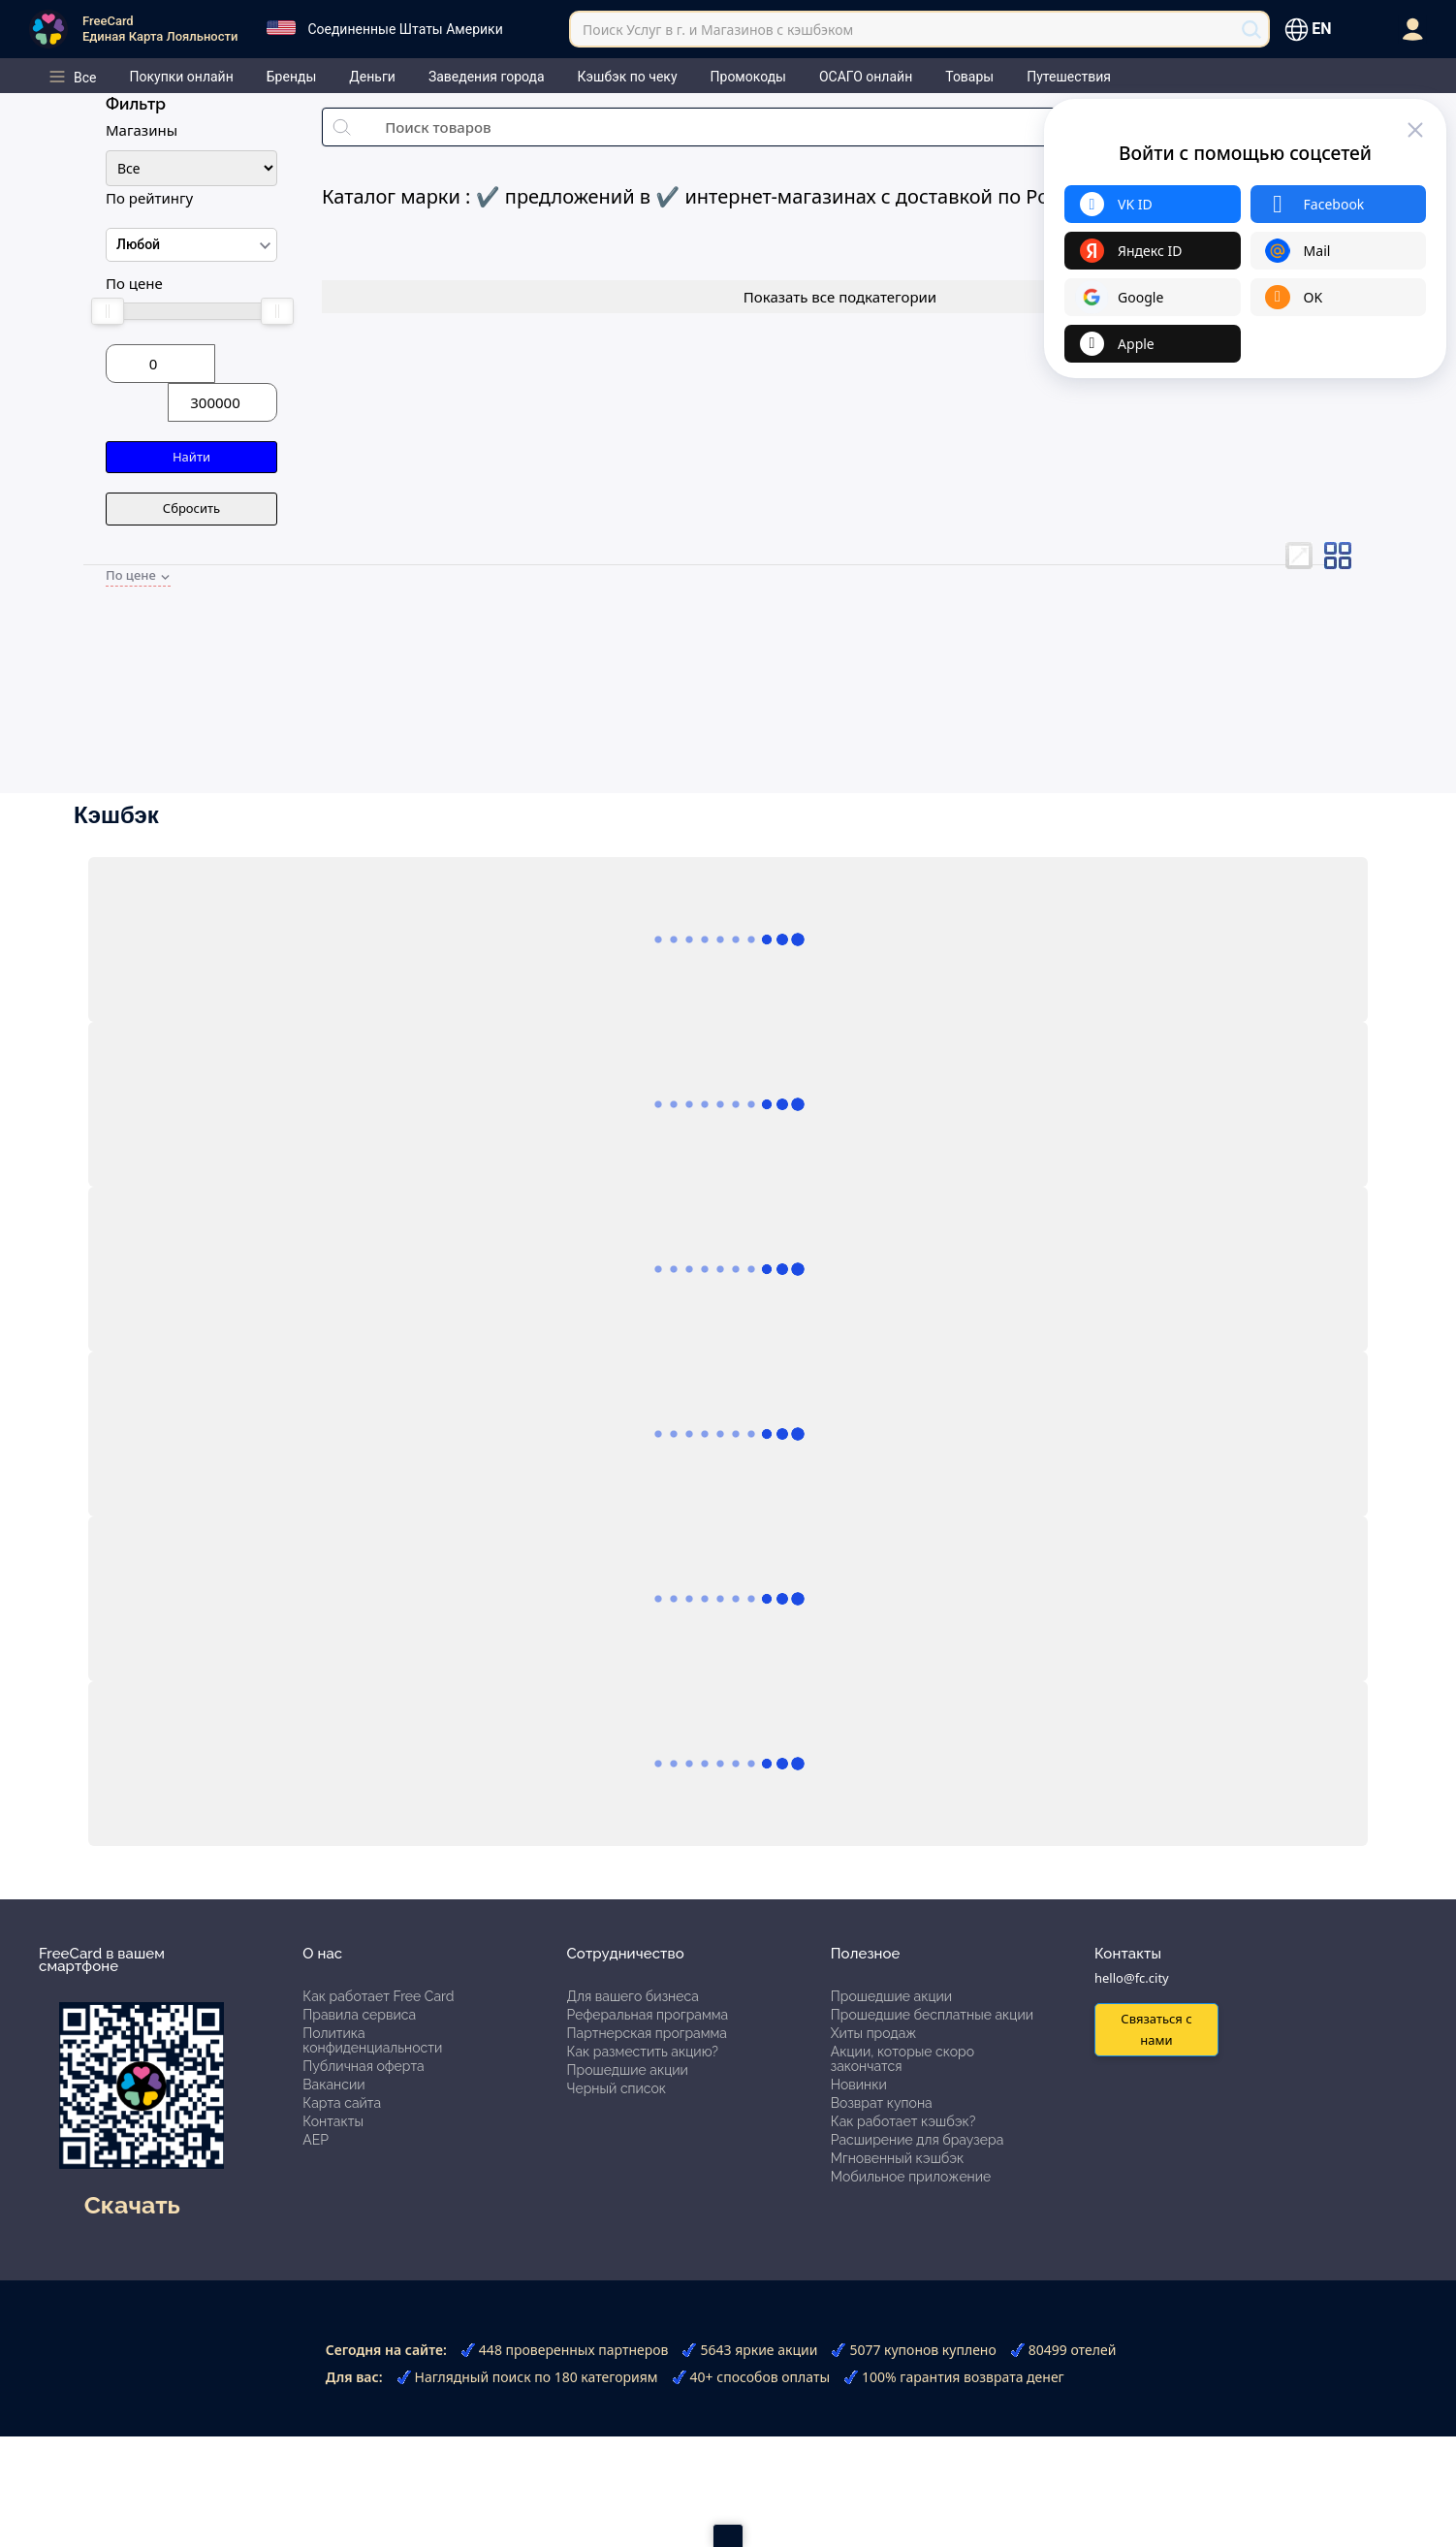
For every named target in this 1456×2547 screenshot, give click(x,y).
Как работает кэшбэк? (903, 2121)
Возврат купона (882, 2103)
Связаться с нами (1156, 2029)
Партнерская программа (647, 2033)
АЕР (315, 2140)
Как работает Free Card (378, 1996)
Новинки (859, 2084)
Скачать (132, 2204)
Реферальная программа (648, 2014)
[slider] (106, 311)
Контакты (333, 2121)
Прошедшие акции (627, 2070)
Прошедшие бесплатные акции (932, 2014)
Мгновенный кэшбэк (898, 2158)
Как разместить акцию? (642, 2051)
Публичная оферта (363, 2066)
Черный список (617, 2088)
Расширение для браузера (917, 2140)
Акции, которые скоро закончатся (902, 2059)
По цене (134, 283)
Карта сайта (341, 2103)
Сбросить (191, 508)
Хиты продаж (874, 2033)
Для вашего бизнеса (633, 1996)
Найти (191, 456)
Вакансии (333, 2084)
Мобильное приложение (911, 2176)
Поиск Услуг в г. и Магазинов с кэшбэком (718, 29)
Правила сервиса (359, 2014)
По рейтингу (149, 197)
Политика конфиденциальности (372, 2040)
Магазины (141, 130)
